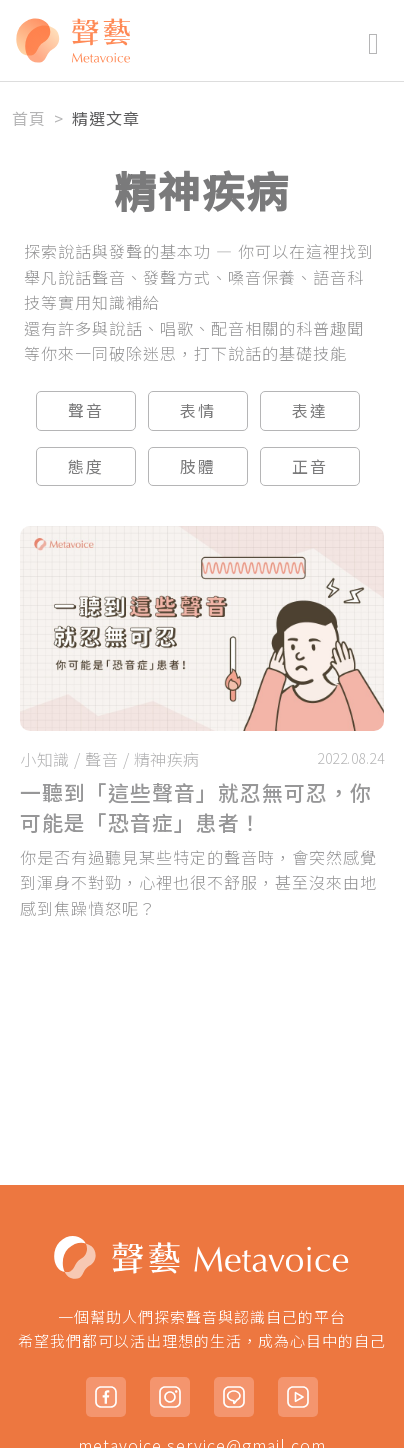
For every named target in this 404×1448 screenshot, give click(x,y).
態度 (86, 466)
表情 (198, 410)
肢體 (198, 466)
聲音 (86, 410)
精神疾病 (167, 759)
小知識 (45, 759)
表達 (310, 410)
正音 (310, 466)
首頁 (29, 118)
